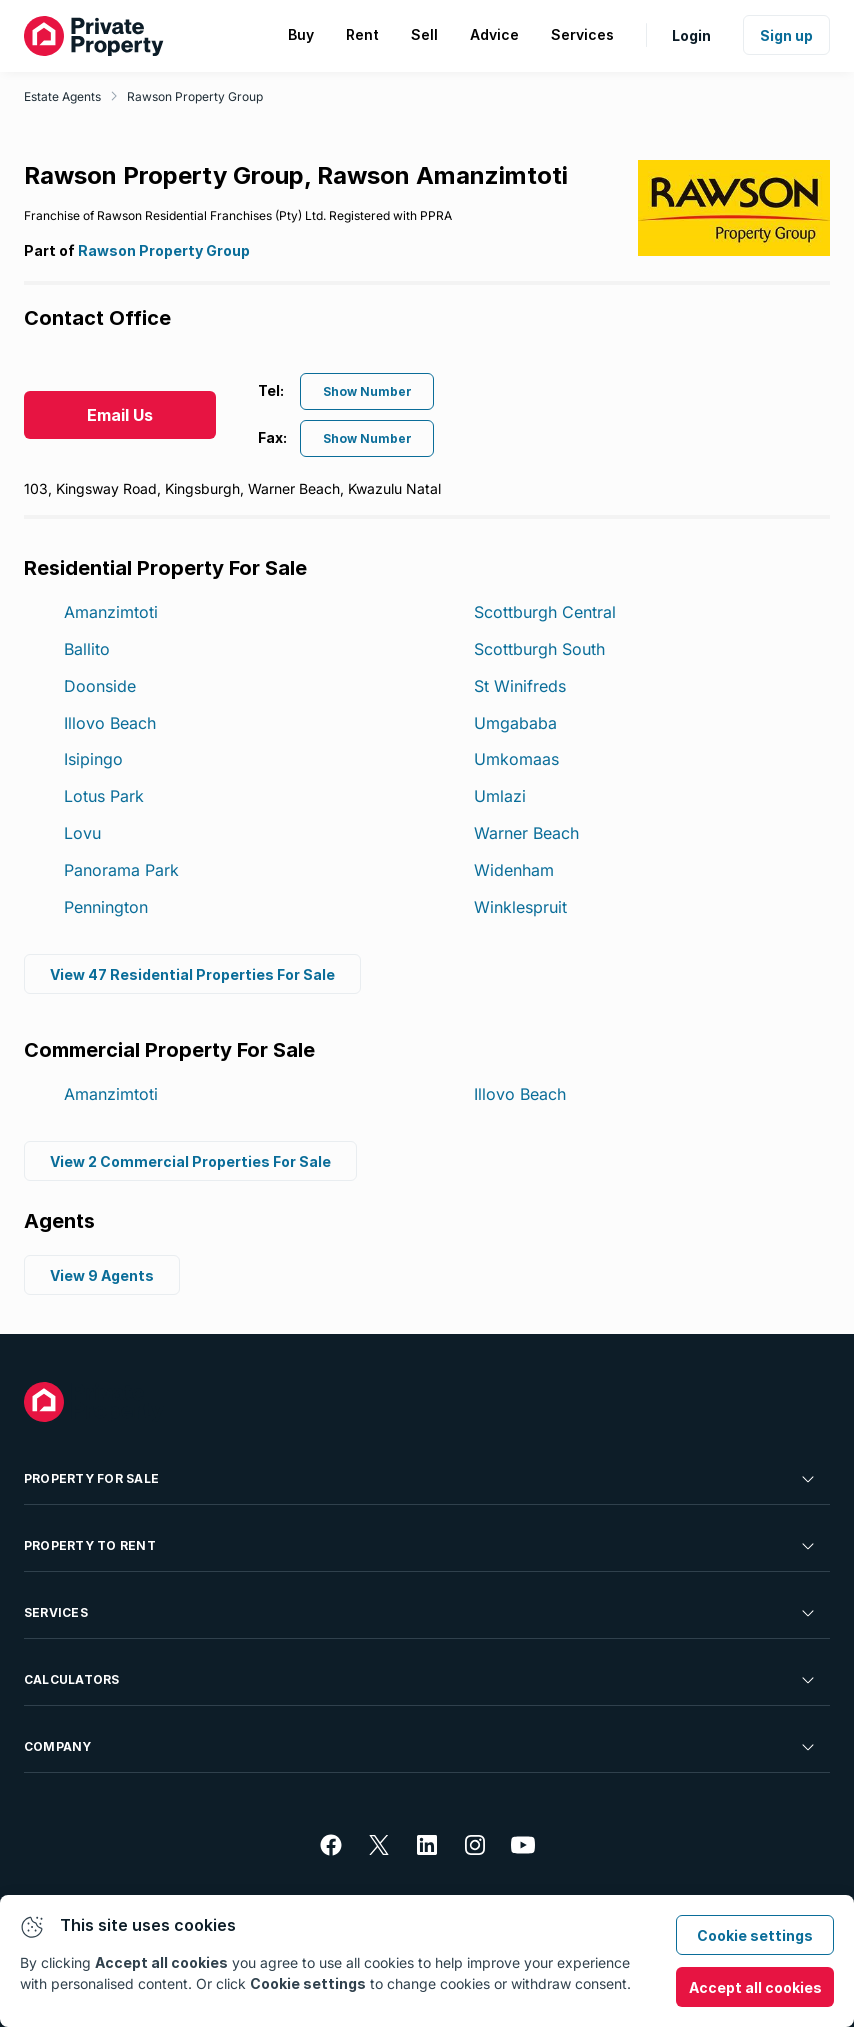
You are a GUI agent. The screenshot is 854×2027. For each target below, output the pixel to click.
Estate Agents (62, 96)
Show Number (367, 391)
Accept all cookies (755, 1987)
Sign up (786, 35)
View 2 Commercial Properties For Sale (190, 1161)
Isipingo (93, 759)
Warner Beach (526, 833)
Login (691, 35)
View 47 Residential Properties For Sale (192, 974)
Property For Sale (421, 1479)
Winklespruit (520, 907)
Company (421, 1747)
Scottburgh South (539, 649)
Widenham (514, 870)
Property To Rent (421, 1546)
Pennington (106, 907)
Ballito (87, 649)
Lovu (82, 833)
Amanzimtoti (111, 612)
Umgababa (515, 723)
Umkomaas (516, 759)
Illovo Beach (110, 723)
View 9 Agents (102, 1275)
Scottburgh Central (545, 612)
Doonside (100, 686)
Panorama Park (121, 870)
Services (421, 1613)
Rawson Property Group (195, 96)
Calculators (421, 1680)
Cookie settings (755, 1935)
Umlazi (500, 796)
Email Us (120, 415)
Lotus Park (104, 796)
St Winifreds (520, 686)
